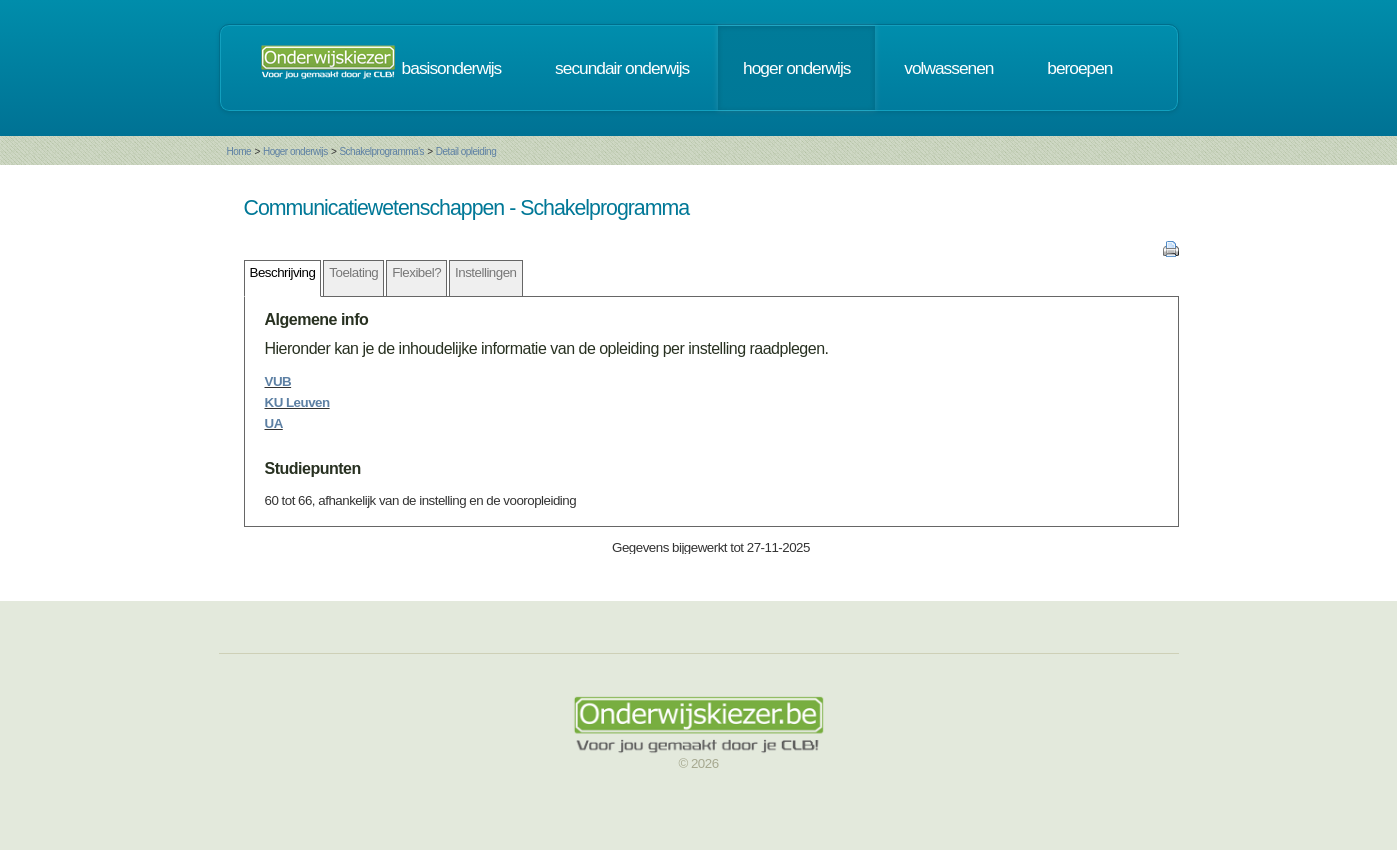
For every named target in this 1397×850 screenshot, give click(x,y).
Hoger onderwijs (295, 151)
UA (274, 423)
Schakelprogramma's (381, 151)
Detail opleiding (466, 151)
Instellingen (485, 272)
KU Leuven (297, 402)
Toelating (353, 272)
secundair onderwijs (622, 68)
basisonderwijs (452, 68)
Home (239, 151)
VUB (278, 381)
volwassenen (948, 68)
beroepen (1079, 68)
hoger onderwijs (796, 68)
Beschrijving (283, 272)
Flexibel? (416, 272)
